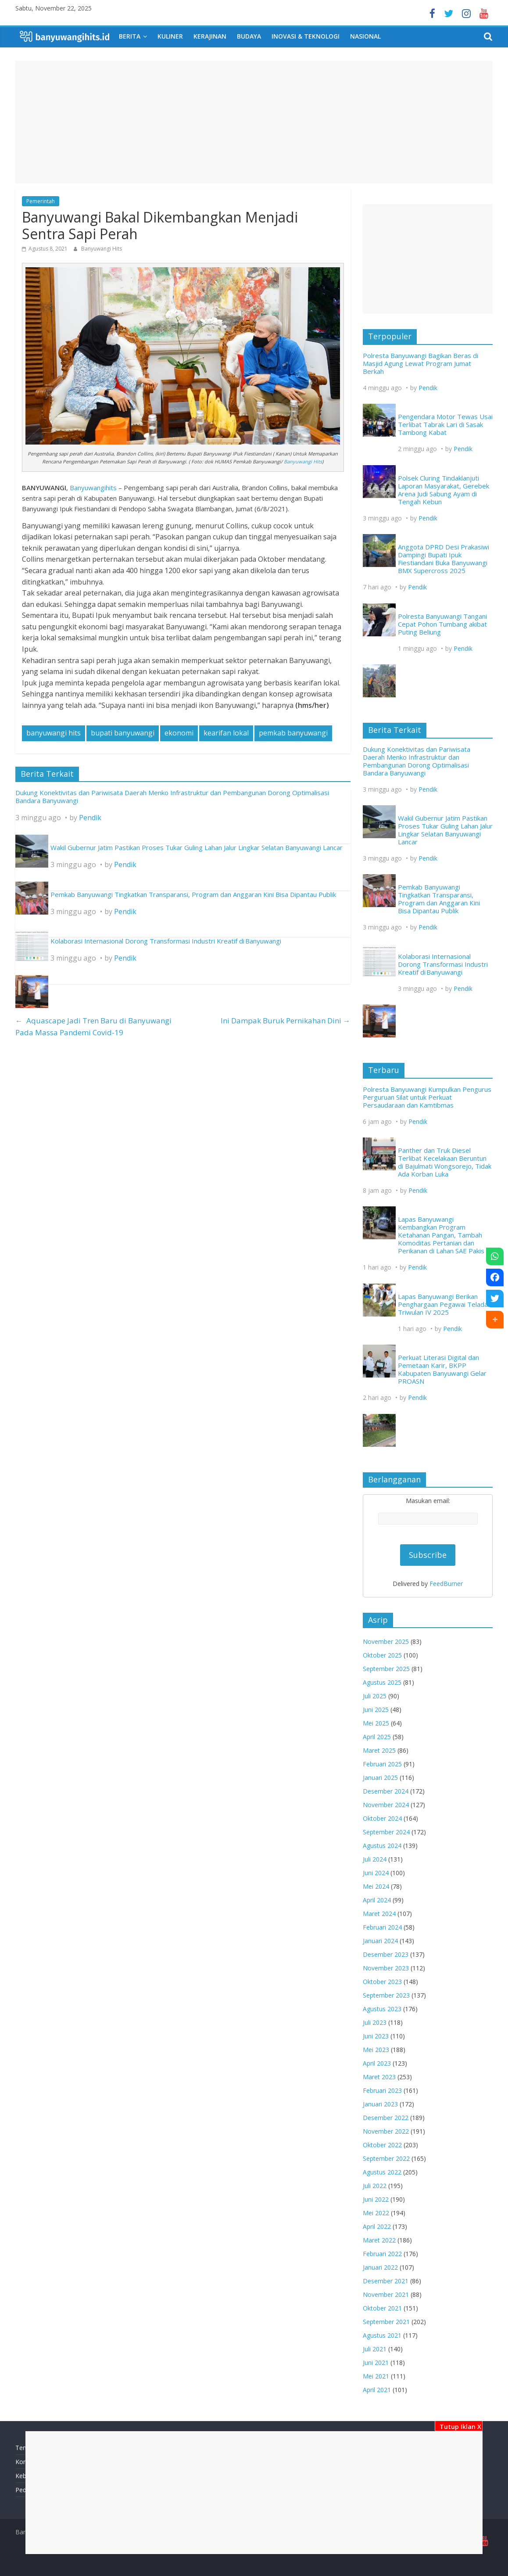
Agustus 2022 (382, 2172)
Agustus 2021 (382, 2335)
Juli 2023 (374, 2022)
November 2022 (386, 2131)
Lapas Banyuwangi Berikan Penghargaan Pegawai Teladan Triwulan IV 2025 (444, 1304)
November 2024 (386, 1805)
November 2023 (386, 1968)
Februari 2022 (382, 2254)
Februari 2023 (382, 2090)
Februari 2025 (382, 1764)
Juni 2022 (376, 2199)
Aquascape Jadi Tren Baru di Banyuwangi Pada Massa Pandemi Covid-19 (94, 1026)
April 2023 (377, 2063)
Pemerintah (40, 201)
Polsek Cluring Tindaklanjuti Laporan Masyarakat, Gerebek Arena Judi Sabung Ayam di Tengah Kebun (443, 490)
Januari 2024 (380, 1941)
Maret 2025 (379, 1750)
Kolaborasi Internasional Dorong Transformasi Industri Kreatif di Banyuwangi (165, 940)
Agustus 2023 (382, 2009)
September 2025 (386, 1669)
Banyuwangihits (93, 487)
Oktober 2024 (382, 1818)
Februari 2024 (382, 1927)
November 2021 (386, 2294)
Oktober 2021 (382, 2308)
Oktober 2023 (382, 1981)
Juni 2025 (376, 1709)
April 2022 (377, 2226)
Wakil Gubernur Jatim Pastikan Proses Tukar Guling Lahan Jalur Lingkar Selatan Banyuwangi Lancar (196, 847)
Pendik (90, 817)
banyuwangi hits (53, 733)
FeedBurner (446, 1583)
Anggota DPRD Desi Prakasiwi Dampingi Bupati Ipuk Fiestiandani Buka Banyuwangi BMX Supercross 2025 (443, 558)
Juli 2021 (374, 2349)
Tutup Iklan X (458, 2426)
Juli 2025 (374, 1696)
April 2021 (377, 2390)
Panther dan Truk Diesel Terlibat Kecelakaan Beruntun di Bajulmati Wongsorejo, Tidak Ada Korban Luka (444, 1162)
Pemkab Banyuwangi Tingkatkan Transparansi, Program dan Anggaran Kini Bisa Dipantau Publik (193, 894)
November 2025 (386, 1641)
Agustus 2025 (382, 1682)
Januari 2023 (380, 2104)
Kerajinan (209, 36)
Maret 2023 (379, 2077)
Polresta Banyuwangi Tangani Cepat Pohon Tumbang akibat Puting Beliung (442, 624)
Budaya (249, 36)
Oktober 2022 (382, 2145)
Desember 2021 (385, 2281)
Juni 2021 (376, 2362)
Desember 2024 (385, 1791)
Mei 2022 (376, 2213)
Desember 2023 (385, 1954)
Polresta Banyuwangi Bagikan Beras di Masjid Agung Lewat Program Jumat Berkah (420, 363)
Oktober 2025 (382, 1655)
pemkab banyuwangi (293, 733)
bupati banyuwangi (122, 733)
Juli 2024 (374, 1859)
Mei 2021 (376, 2376)
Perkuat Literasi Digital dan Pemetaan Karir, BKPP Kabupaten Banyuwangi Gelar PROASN (442, 1369)
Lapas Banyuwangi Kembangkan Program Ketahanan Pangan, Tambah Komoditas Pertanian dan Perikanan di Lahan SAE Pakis (441, 1235)
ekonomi (179, 733)
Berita (129, 36)
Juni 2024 (376, 1873)
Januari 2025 (380, 1777)
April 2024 (377, 1900)
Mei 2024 (376, 1886)
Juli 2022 (374, 2185)
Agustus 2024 (382, 1845)
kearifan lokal (226, 733)
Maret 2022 (379, 2240)
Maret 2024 (379, 1913)
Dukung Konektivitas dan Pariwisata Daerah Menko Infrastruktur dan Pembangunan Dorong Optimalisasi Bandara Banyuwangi (172, 796)
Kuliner (170, 36)
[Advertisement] (254, 2492)
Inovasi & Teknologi (306, 36)
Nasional (365, 36)
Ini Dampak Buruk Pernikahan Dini (286, 1020)
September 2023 (386, 1995)
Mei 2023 (376, 2049)
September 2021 (386, 2322)
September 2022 (386, 2158)
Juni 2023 (376, 2036)
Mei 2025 (376, 1723)
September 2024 (386, 1832)
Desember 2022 (385, 2117)
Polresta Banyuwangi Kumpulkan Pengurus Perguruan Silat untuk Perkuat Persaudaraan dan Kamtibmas (427, 1097)
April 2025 (377, 1737)
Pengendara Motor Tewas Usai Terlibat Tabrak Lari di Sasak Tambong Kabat (445, 424)
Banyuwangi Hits (101, 248)
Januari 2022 (380, 2267)
